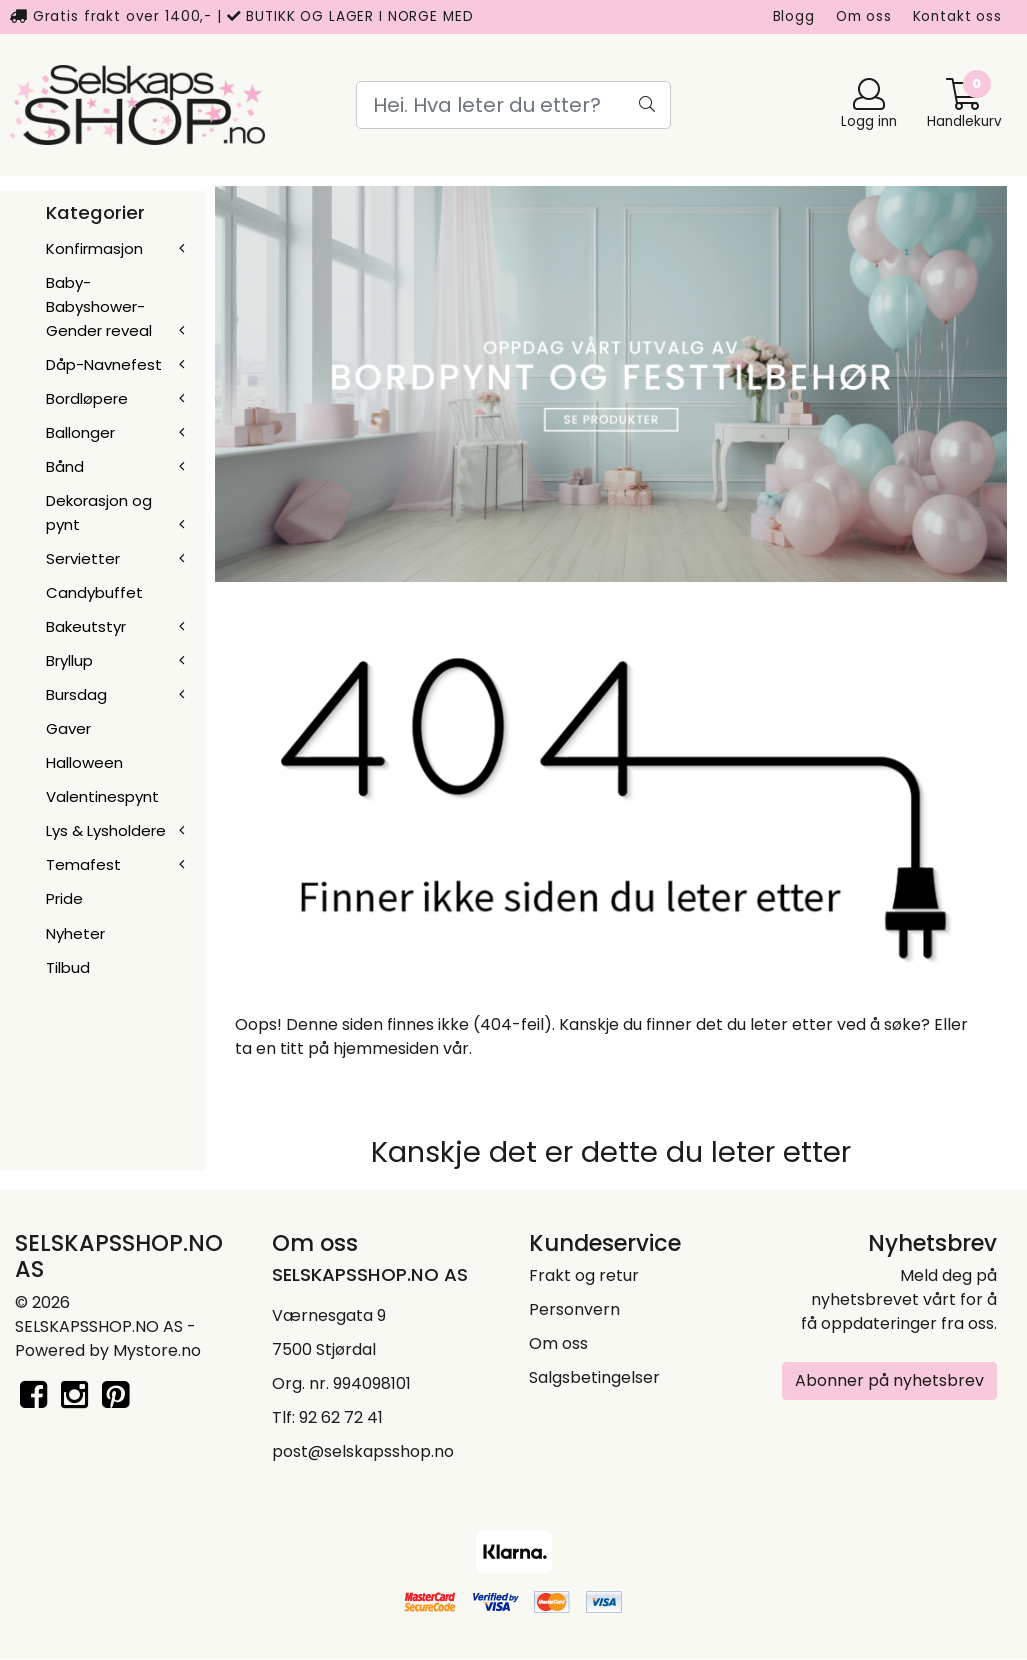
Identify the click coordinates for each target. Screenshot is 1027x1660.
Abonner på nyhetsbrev (889, 1380)
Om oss (864, 16)
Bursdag (76, 694)
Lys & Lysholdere (106, 830)
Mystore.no (157, 1350)
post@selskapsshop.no (363, 1451)
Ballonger (80, 432)
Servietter (83, 558)
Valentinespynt (102, 796)
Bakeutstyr (86, 626)
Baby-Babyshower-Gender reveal (99, 306)
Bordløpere (87, 398)
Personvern (574, 1309)
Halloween (84, 762)
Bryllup (69, 660)
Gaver (68, 728)
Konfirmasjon (94, 248)
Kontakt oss (957, 16)
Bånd (65, 466)
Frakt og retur (584, 1275)
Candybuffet (94, 592)
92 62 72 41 (341, 1417)
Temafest (83, 864)
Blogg (794, 16)
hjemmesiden (386, 1048)
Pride (64, 898)
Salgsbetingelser (594, 1377)
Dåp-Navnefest (104, 364)
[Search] (514, 105)
